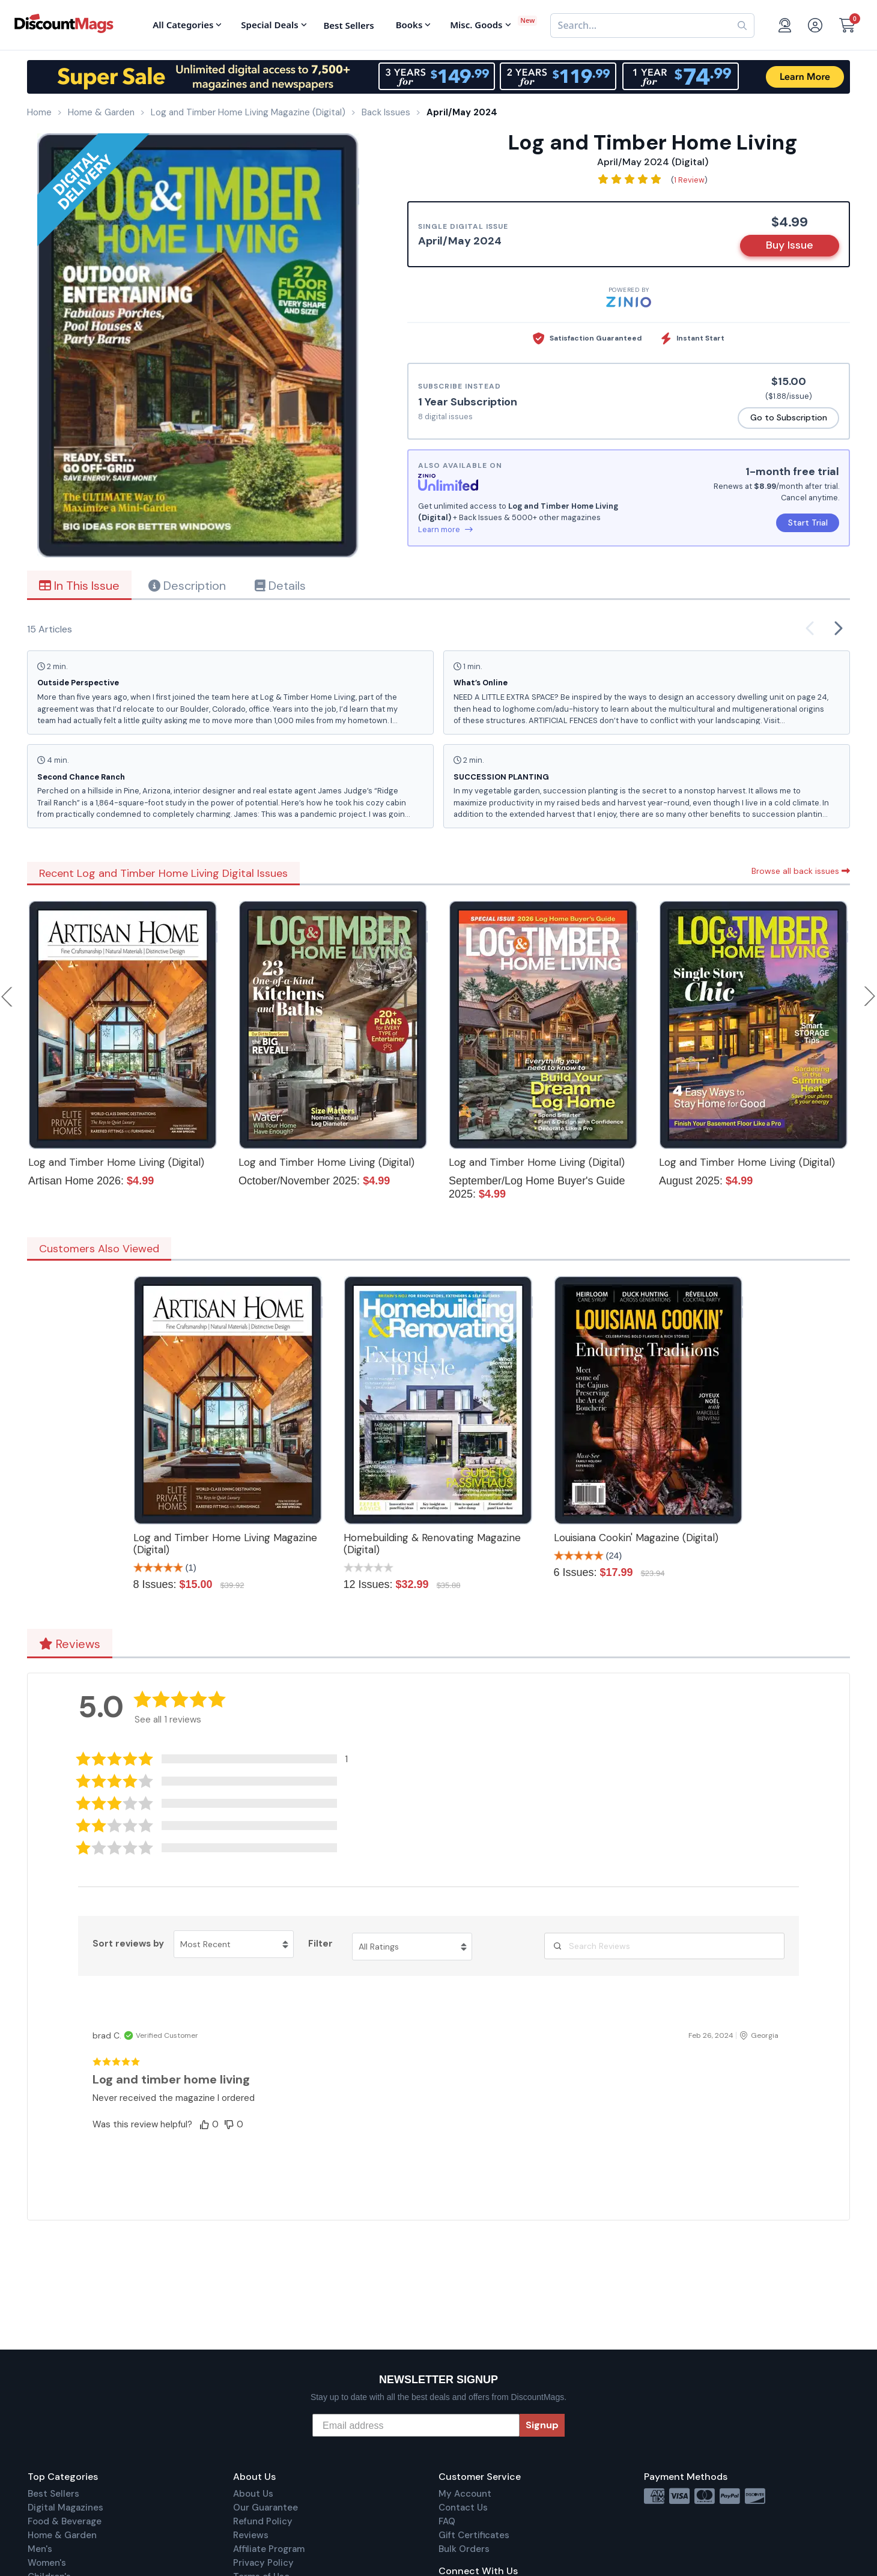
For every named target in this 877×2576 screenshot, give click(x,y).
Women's (47, 2563)
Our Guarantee (265, 2508)
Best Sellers (53, 2494)
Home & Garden (62, 2535)
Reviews (69, 1644)
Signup (542, 2425)
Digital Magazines (65, 2508)
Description (187, 585)
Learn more (445, 529)
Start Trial (808, 522)
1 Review (689, 180)
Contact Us (463, 2508)
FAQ (446, 2521)
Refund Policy (263, 2521)
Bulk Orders (464, 2549)
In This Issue (79, 585)
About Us (253, 2494)
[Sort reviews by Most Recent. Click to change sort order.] (233, 1944)
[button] (221, 1759)
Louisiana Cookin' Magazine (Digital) (636, 1537)
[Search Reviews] (664, 1946)
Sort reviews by (128, 1944)
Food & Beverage (65, 2521)
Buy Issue (789, 245)
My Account (464, 2494)
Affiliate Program (269, 2549)
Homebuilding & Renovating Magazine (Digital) (432, 1543)
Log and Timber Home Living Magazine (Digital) (225, 1543)
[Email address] (416, 2425)
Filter (320, 1944)
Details (280, 585)
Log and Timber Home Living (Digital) (116, 1162)
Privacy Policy (263, 2563)
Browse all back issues (800, 870)
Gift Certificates (473, 2535)
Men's (40, 2549)
